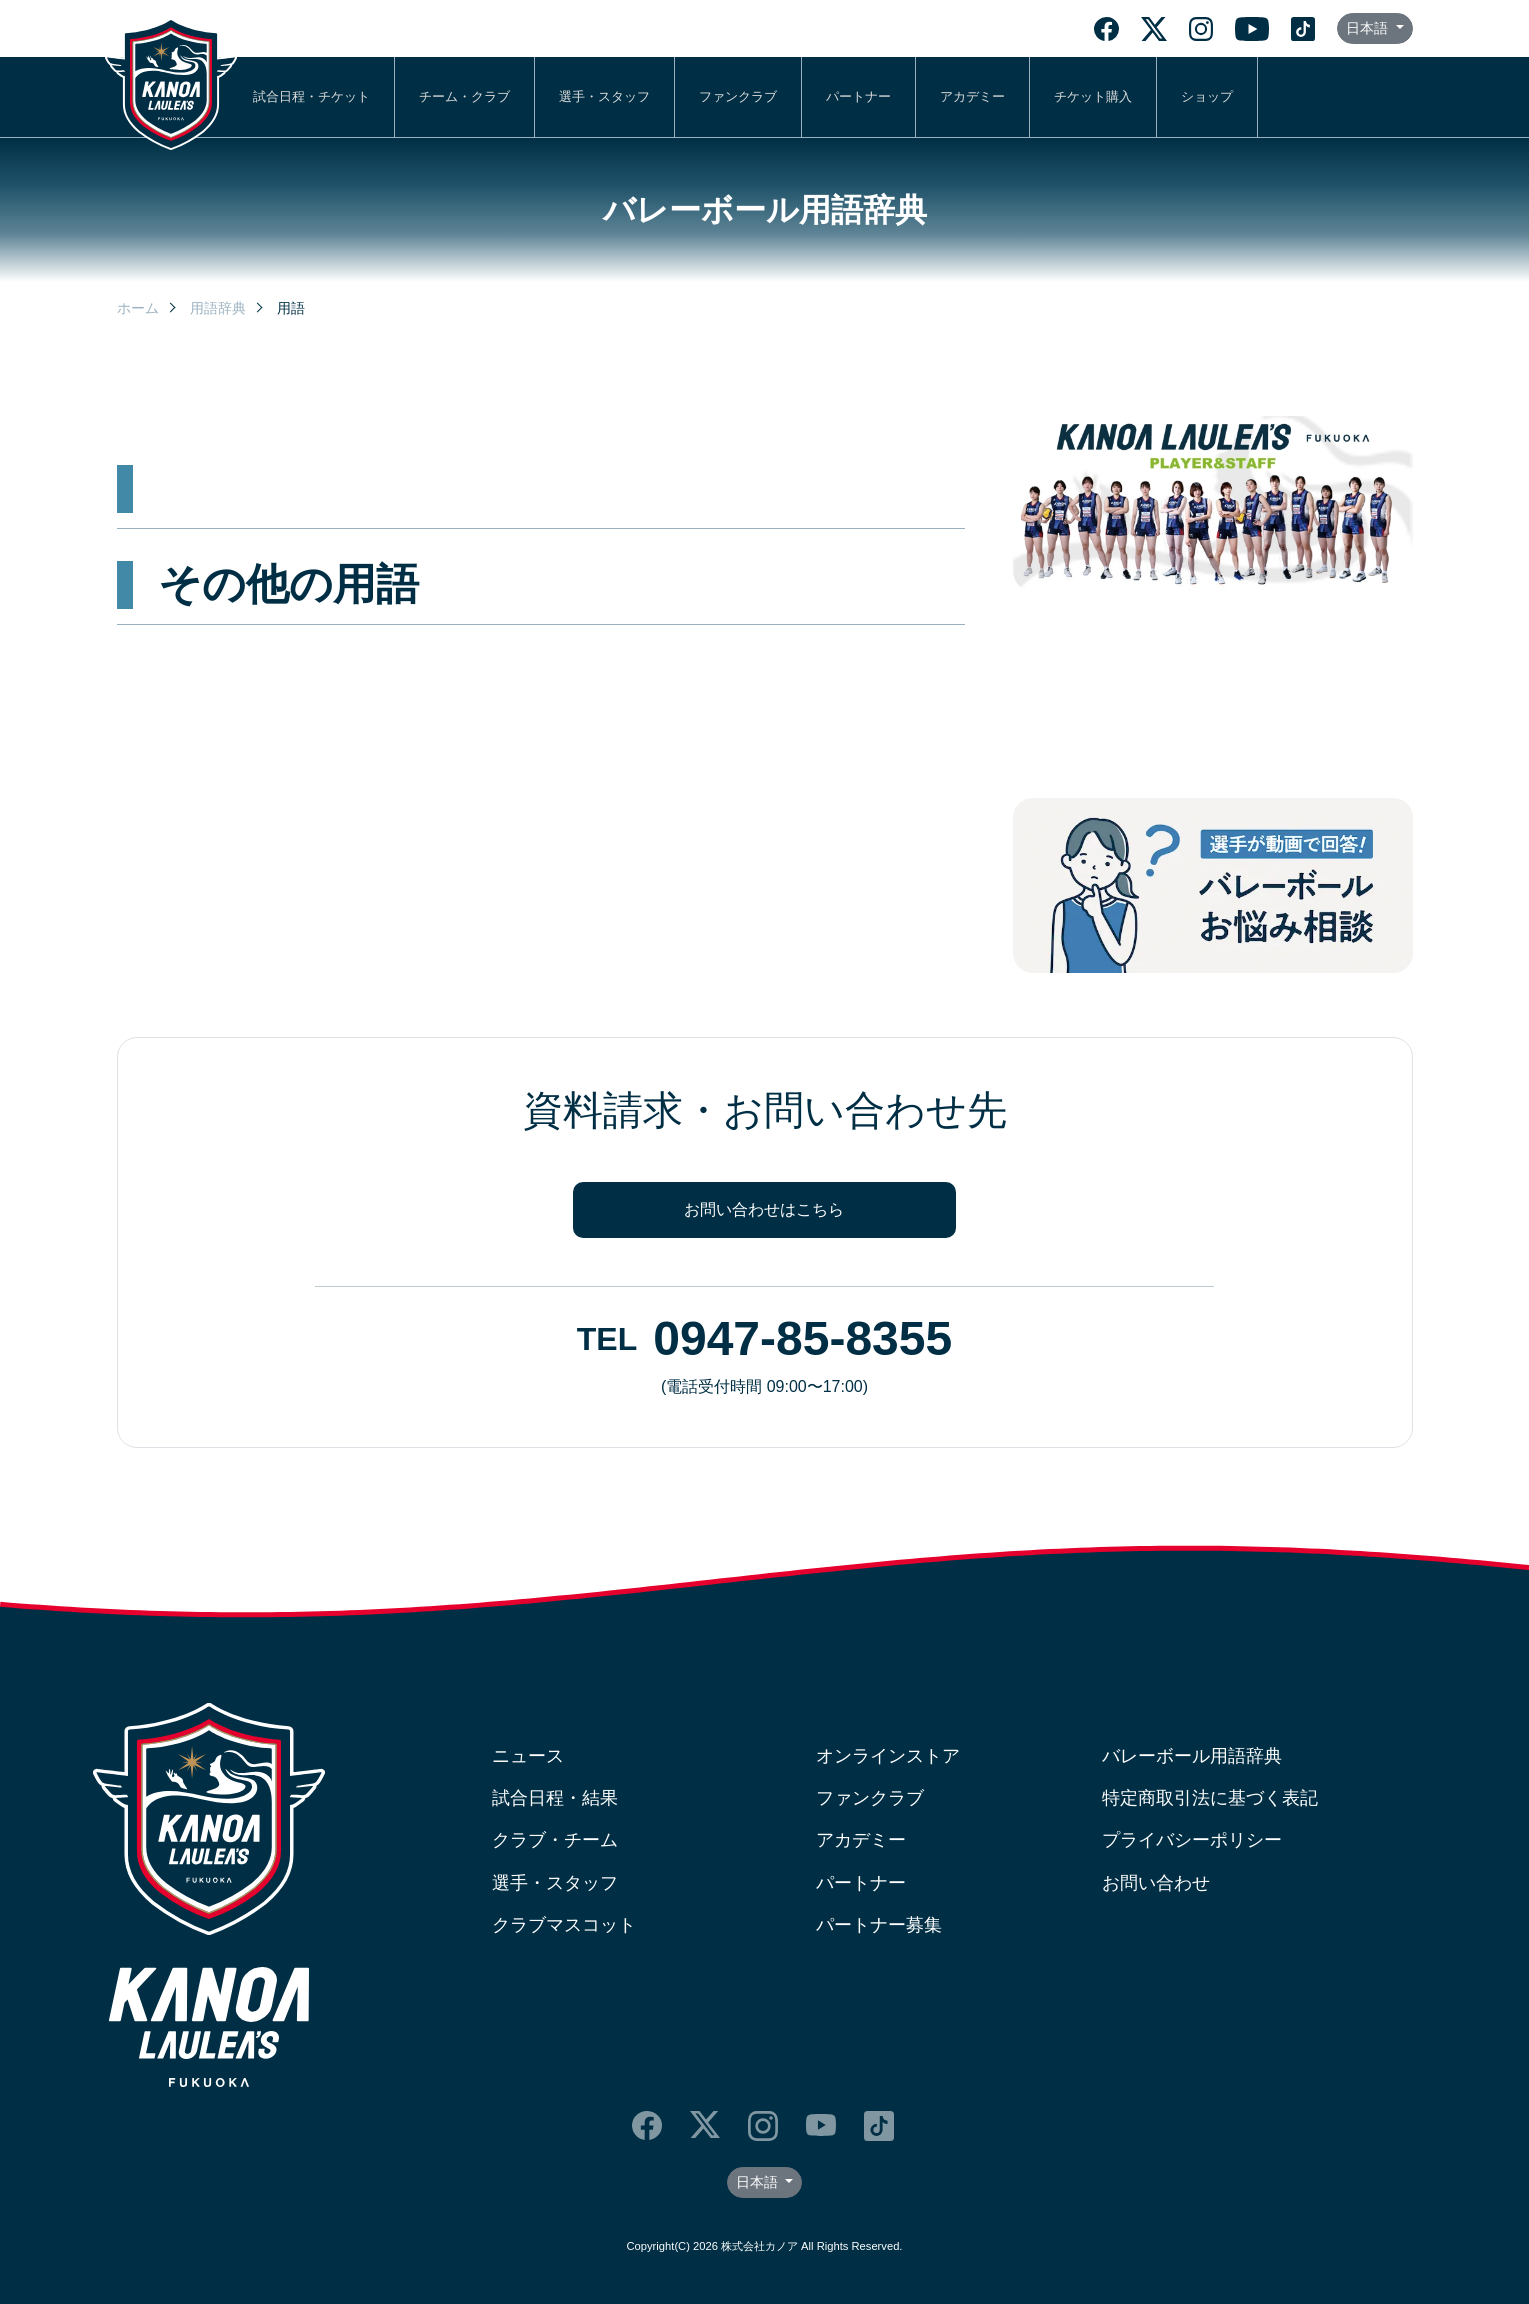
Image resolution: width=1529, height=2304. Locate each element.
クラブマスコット (564, 1925)
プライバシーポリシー (1192, 1840)
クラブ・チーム (555, 1840)
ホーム (138, 308)
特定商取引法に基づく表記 (1210, 1798)
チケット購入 (1093, 96)
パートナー (858, 96)
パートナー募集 (879, 1925)
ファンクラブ (738, 96)
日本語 (1369, 28)
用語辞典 (218, 308)
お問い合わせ (1156, 1883)
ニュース (528, 1756)
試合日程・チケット (311, 96)
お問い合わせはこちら (764, 1209)
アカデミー (972, 96)
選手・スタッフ (604, 96)
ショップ (1207, 96)
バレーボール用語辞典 (1192, 1756)
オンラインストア (888, 1756)
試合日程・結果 (555, 1798)
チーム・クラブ (464, 96)
